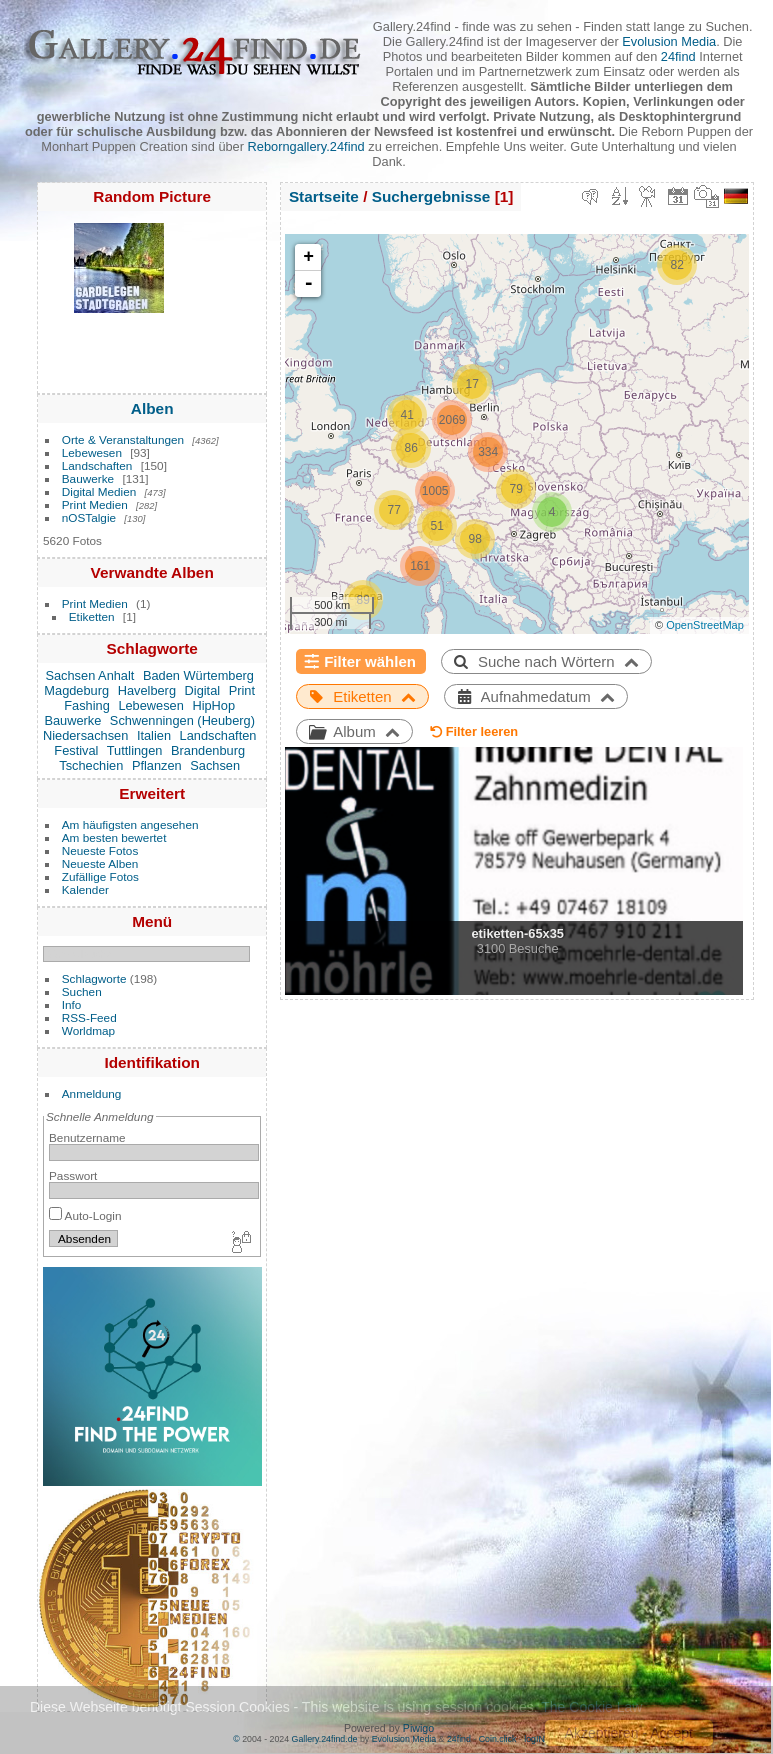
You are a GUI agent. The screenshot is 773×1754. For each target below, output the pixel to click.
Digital (203, 690)
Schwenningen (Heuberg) (182, 720)
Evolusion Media (669, 41)
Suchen (82, 991)
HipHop (213, 705)
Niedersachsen (85, 735)
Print (242, 690)
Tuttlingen (135, 750)
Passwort (73, 1175)
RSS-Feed (89, 1017)
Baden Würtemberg (198, 675)
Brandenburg (208, 750)
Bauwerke (88, 478)
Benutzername (87, 1137)
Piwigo (418, 1728)
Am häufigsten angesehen (130, 824)
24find (678, 56)
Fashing (87, 705)
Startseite (324, 196)
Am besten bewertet (114, 837)
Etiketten (92, 616)
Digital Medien (99, 491)
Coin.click (498, 1739)
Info (72, 1004)
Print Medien (95, 504)
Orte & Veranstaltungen (123, 439)
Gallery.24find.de (325, 1739)
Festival (76, 750)
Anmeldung (92, 1093)
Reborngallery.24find (306, 146)
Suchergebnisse (431, 196)
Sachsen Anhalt (89, 675)
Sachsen (215, 765)
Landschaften (97, 465)
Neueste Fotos (100, 850)
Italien (154, 735)
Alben (152, 408)
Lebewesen (92, 452)
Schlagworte (94, 978)
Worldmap (88, 1030)
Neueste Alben (100, 863)
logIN (534, 1739)
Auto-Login (85, 1215)
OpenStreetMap (705, 625)
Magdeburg (76, 690)
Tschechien (91, 765)
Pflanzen (157, 765)
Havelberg (147, 690)
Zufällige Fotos (100, 876)
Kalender (85, 889)
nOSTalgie (89, 517)
